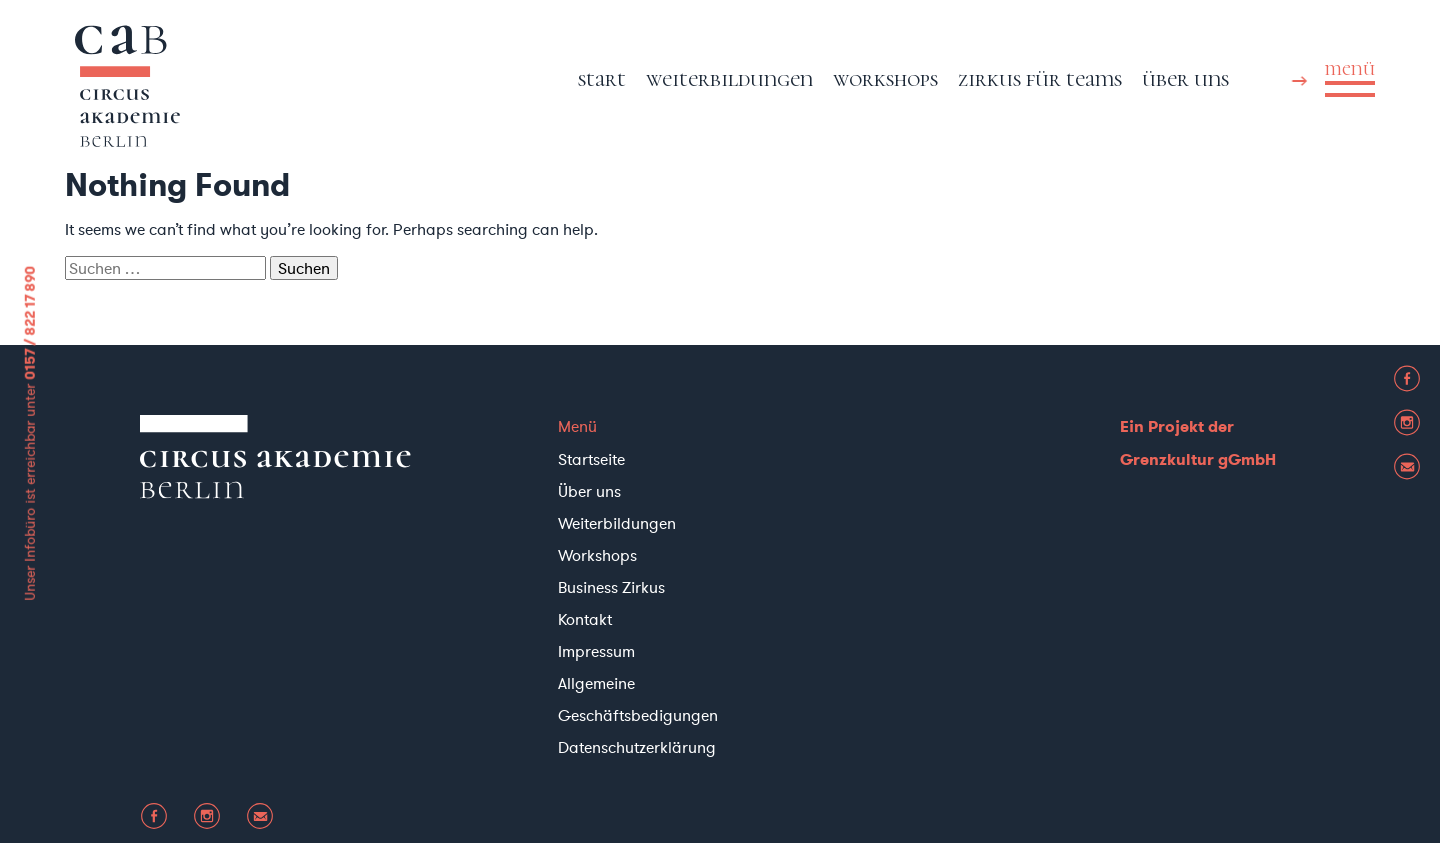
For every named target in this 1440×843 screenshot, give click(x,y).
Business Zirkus (611, 587)
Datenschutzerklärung (637, 747)
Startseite (591, 459)
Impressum (596, 651)
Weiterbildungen (729, 78)
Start (602, 78)
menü (1350, 69)
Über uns (1185, 78)
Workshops (885, 78)
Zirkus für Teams (1040, 78)
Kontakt (585, 619)
